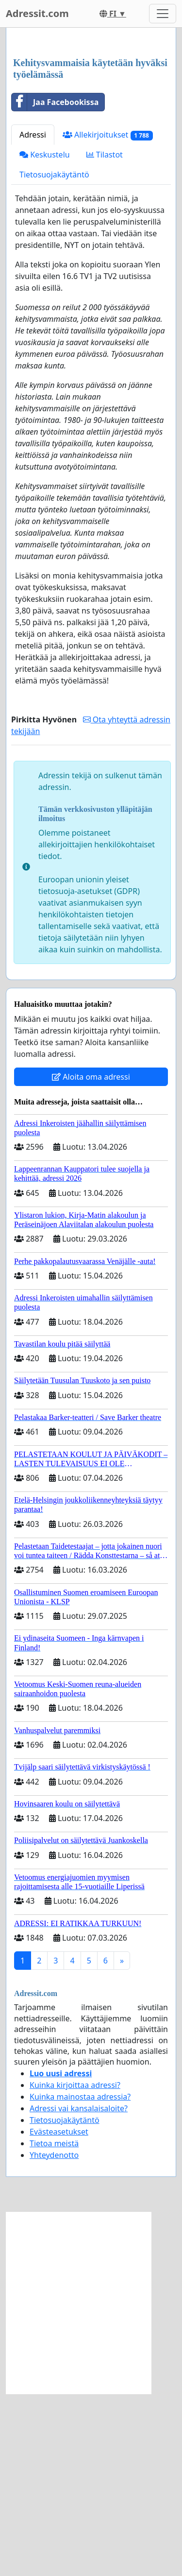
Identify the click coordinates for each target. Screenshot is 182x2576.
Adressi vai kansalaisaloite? (79, 2290)
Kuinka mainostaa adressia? (80, 2279)
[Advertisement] (91, 134)
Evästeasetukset (59, 2314)
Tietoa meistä (54, 2325)
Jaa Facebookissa (55, 284)
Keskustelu (44, 337)
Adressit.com (37, 13)
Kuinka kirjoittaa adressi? (75, 2267)
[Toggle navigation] (162, 13)
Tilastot (104, 337)
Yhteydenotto (54, 2337)
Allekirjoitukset (108, 317)
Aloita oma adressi (91, 1259)
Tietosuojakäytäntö (54, 356)
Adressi (32, 317)
